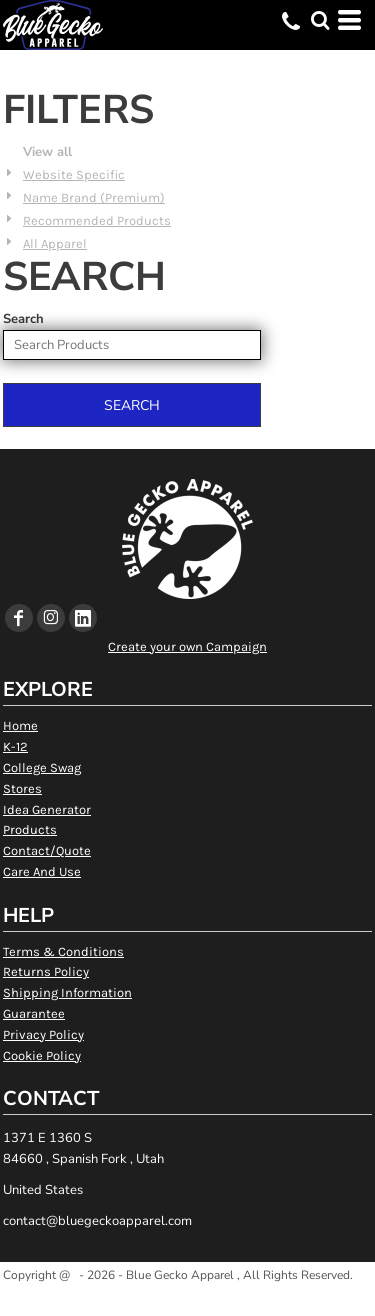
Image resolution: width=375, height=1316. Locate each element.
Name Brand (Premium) (94, 197)
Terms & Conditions (63, 951)
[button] (320, 20)
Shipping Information (67, 992)
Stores (22, 788)
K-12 (15, 746)
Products (30, 829)
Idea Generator (47, 809)
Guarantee (34, 1013)
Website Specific (74, 174)
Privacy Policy (43, 1034)
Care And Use (42, 871)
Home (20, 725)
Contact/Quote (47, 850)
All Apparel (55, 243)
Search (23, 319)
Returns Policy (46, 971)
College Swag (42, 767)
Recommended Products (97, 220)
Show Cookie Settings (187, 1299)
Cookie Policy (42, 1055)
